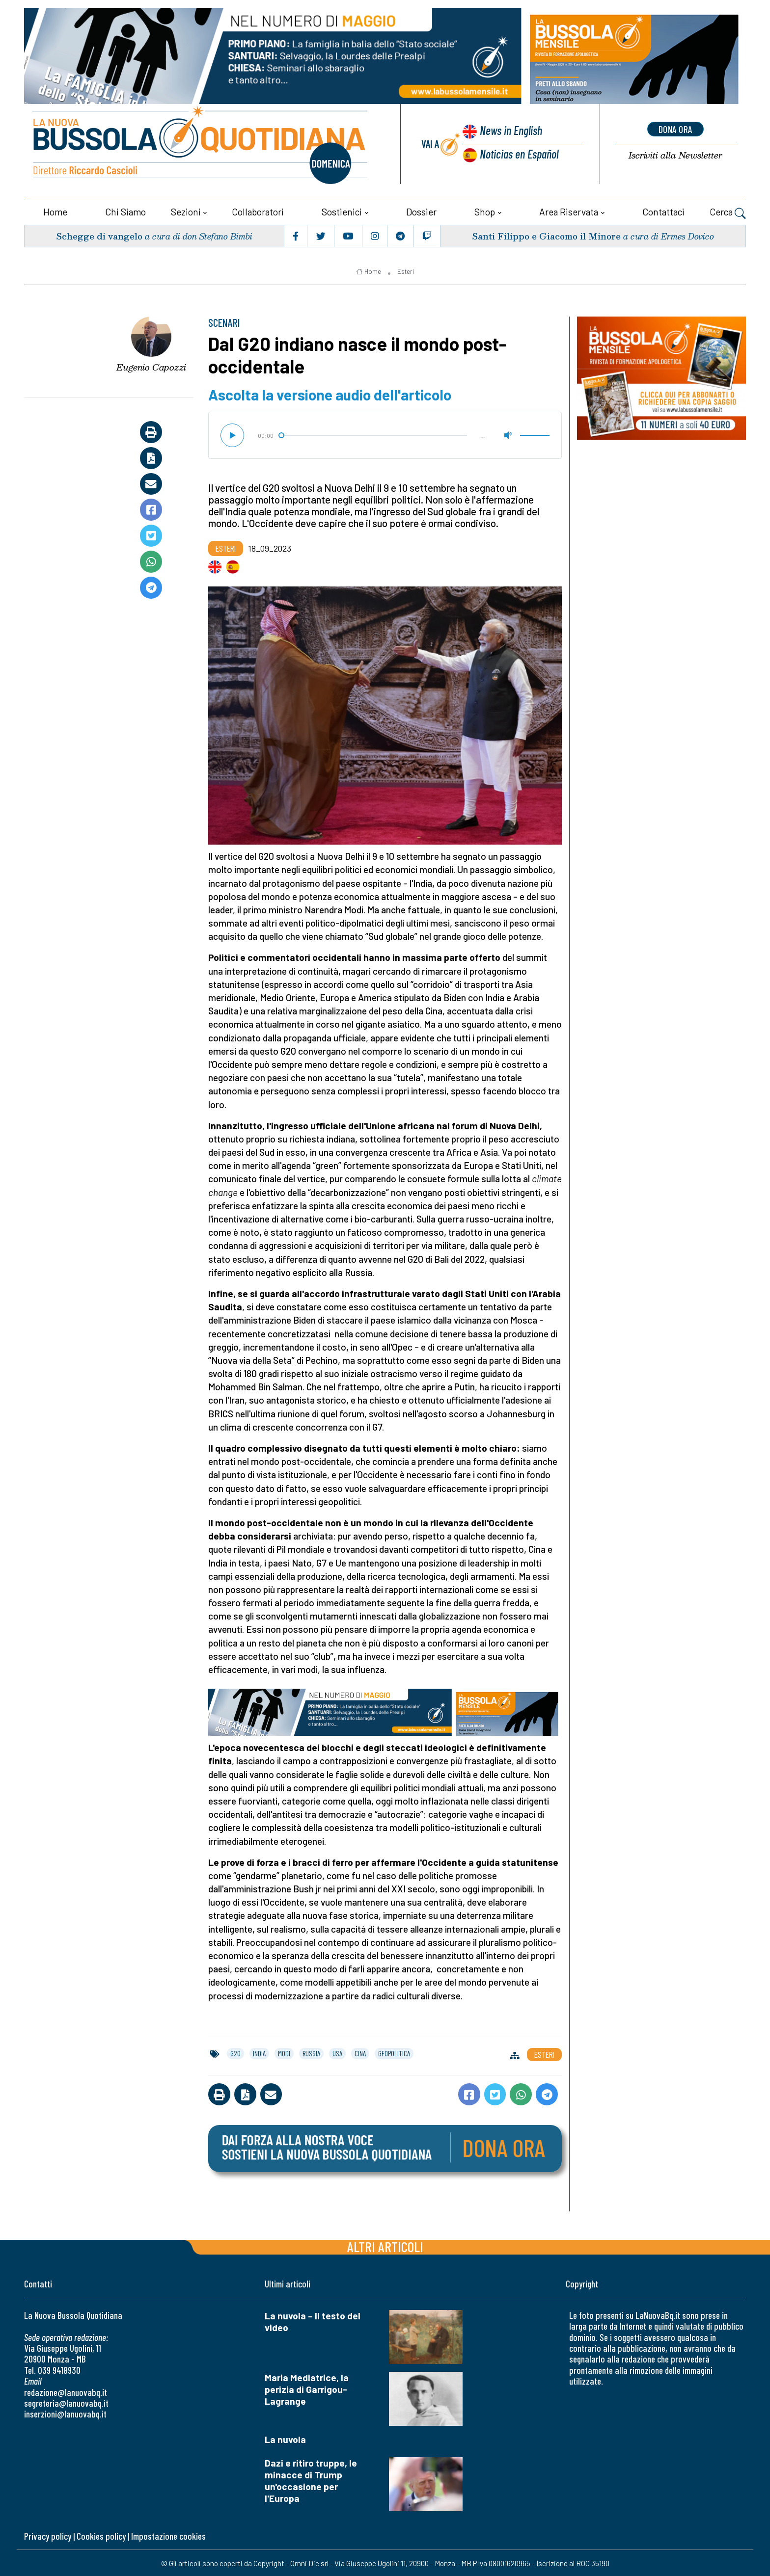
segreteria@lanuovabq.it (66, 2402)
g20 (235, 2052)
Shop (484, 210)
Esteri (405, 271)
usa (337, 2052)
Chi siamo (125, 210)
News (510, 131)
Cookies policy (101, 2535)
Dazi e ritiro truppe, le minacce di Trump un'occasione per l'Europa (311, 2479)
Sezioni (186, 210)
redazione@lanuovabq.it (65, 2391)
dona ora (675, 129)
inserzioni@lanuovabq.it (65, 2413)
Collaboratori (258, 210)
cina (360, 2052)
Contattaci (663, 210)
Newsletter (675, 155)
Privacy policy (47, 2535)
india (259, 2052)
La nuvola (285, 2438)
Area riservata (568, 210)
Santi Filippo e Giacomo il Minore (545, 235)
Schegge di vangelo (99, 235)
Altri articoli (385, 2245)
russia (311, 2052)
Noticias (519, 153)
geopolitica (394, 2052)
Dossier (421, 210)
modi (284, 2052)
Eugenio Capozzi (151, 366)
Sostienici (342, 210)
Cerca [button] (728, 212)
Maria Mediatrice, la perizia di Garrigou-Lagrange (307, 2388)
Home (55, 210)
